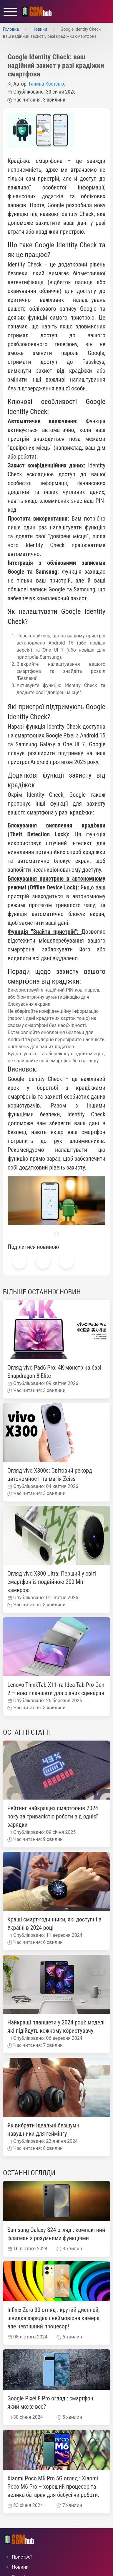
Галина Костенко (47, 84)
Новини (39, 29)
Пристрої (22, 2557)
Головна (11, 29)
